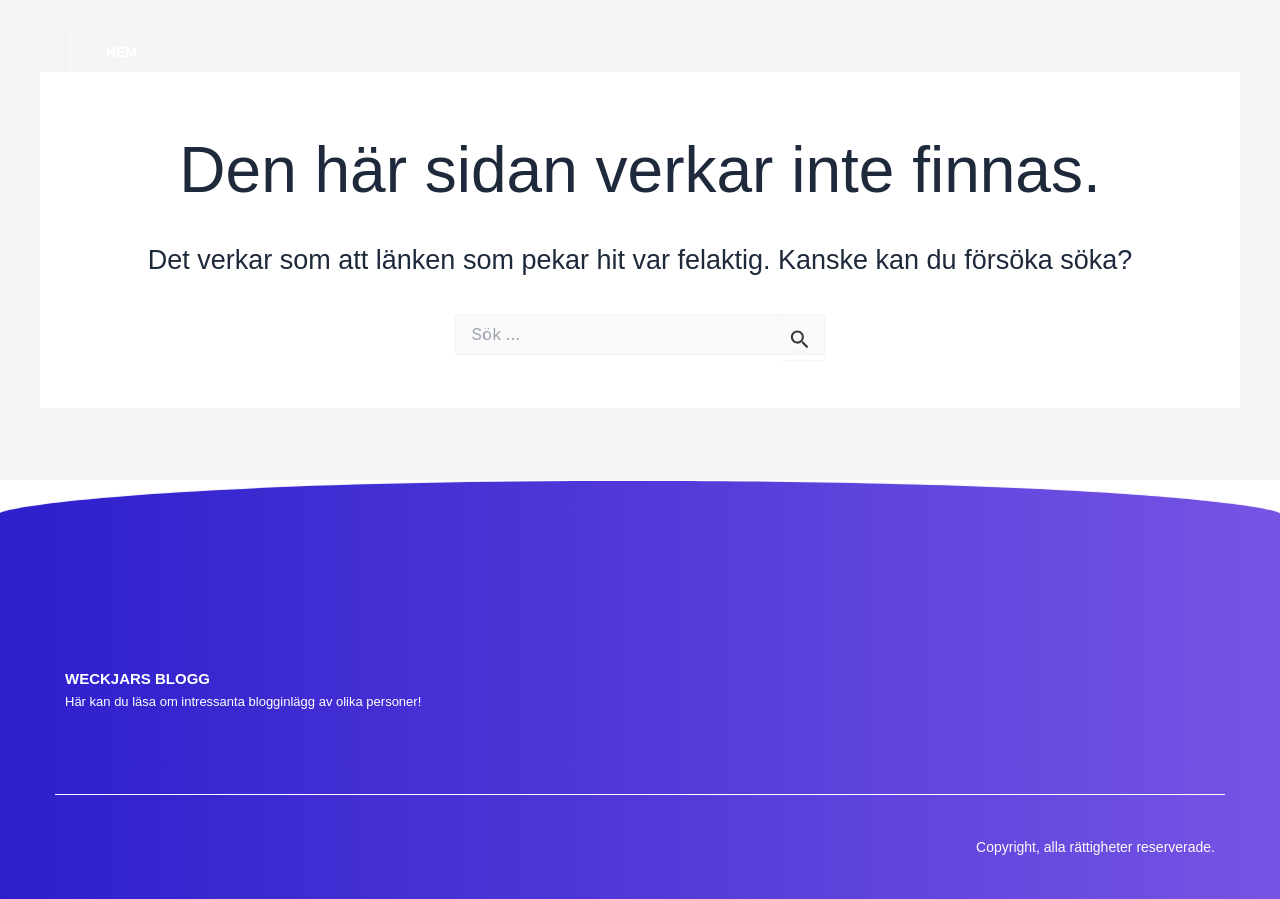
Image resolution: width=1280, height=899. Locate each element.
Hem (121, 52)
